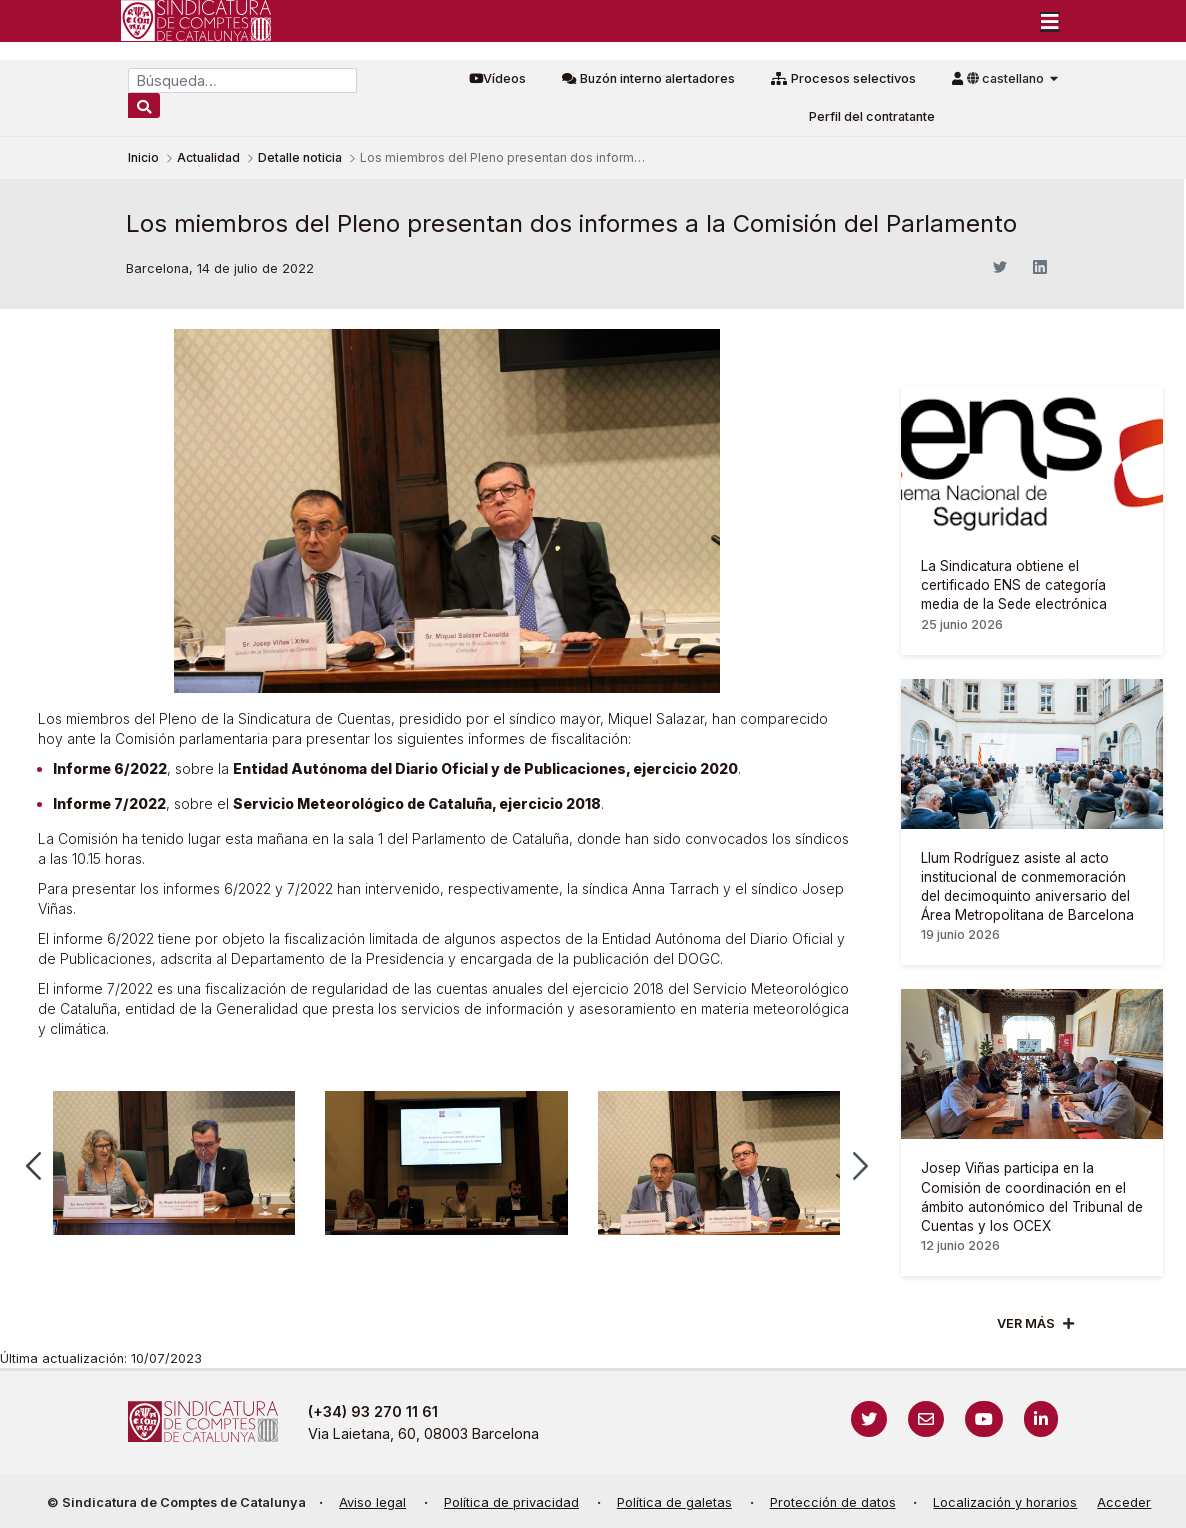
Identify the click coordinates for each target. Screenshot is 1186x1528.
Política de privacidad (511, 1502)
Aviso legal (372, 1502)
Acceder (1124, 1502)
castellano (1007, 78)
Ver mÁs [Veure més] (1026, 1323)
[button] (33, 1166)
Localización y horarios (1005, 1502)
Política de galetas (674, 1502)
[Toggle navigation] (1050, 21)
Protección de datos (833, 1502)
